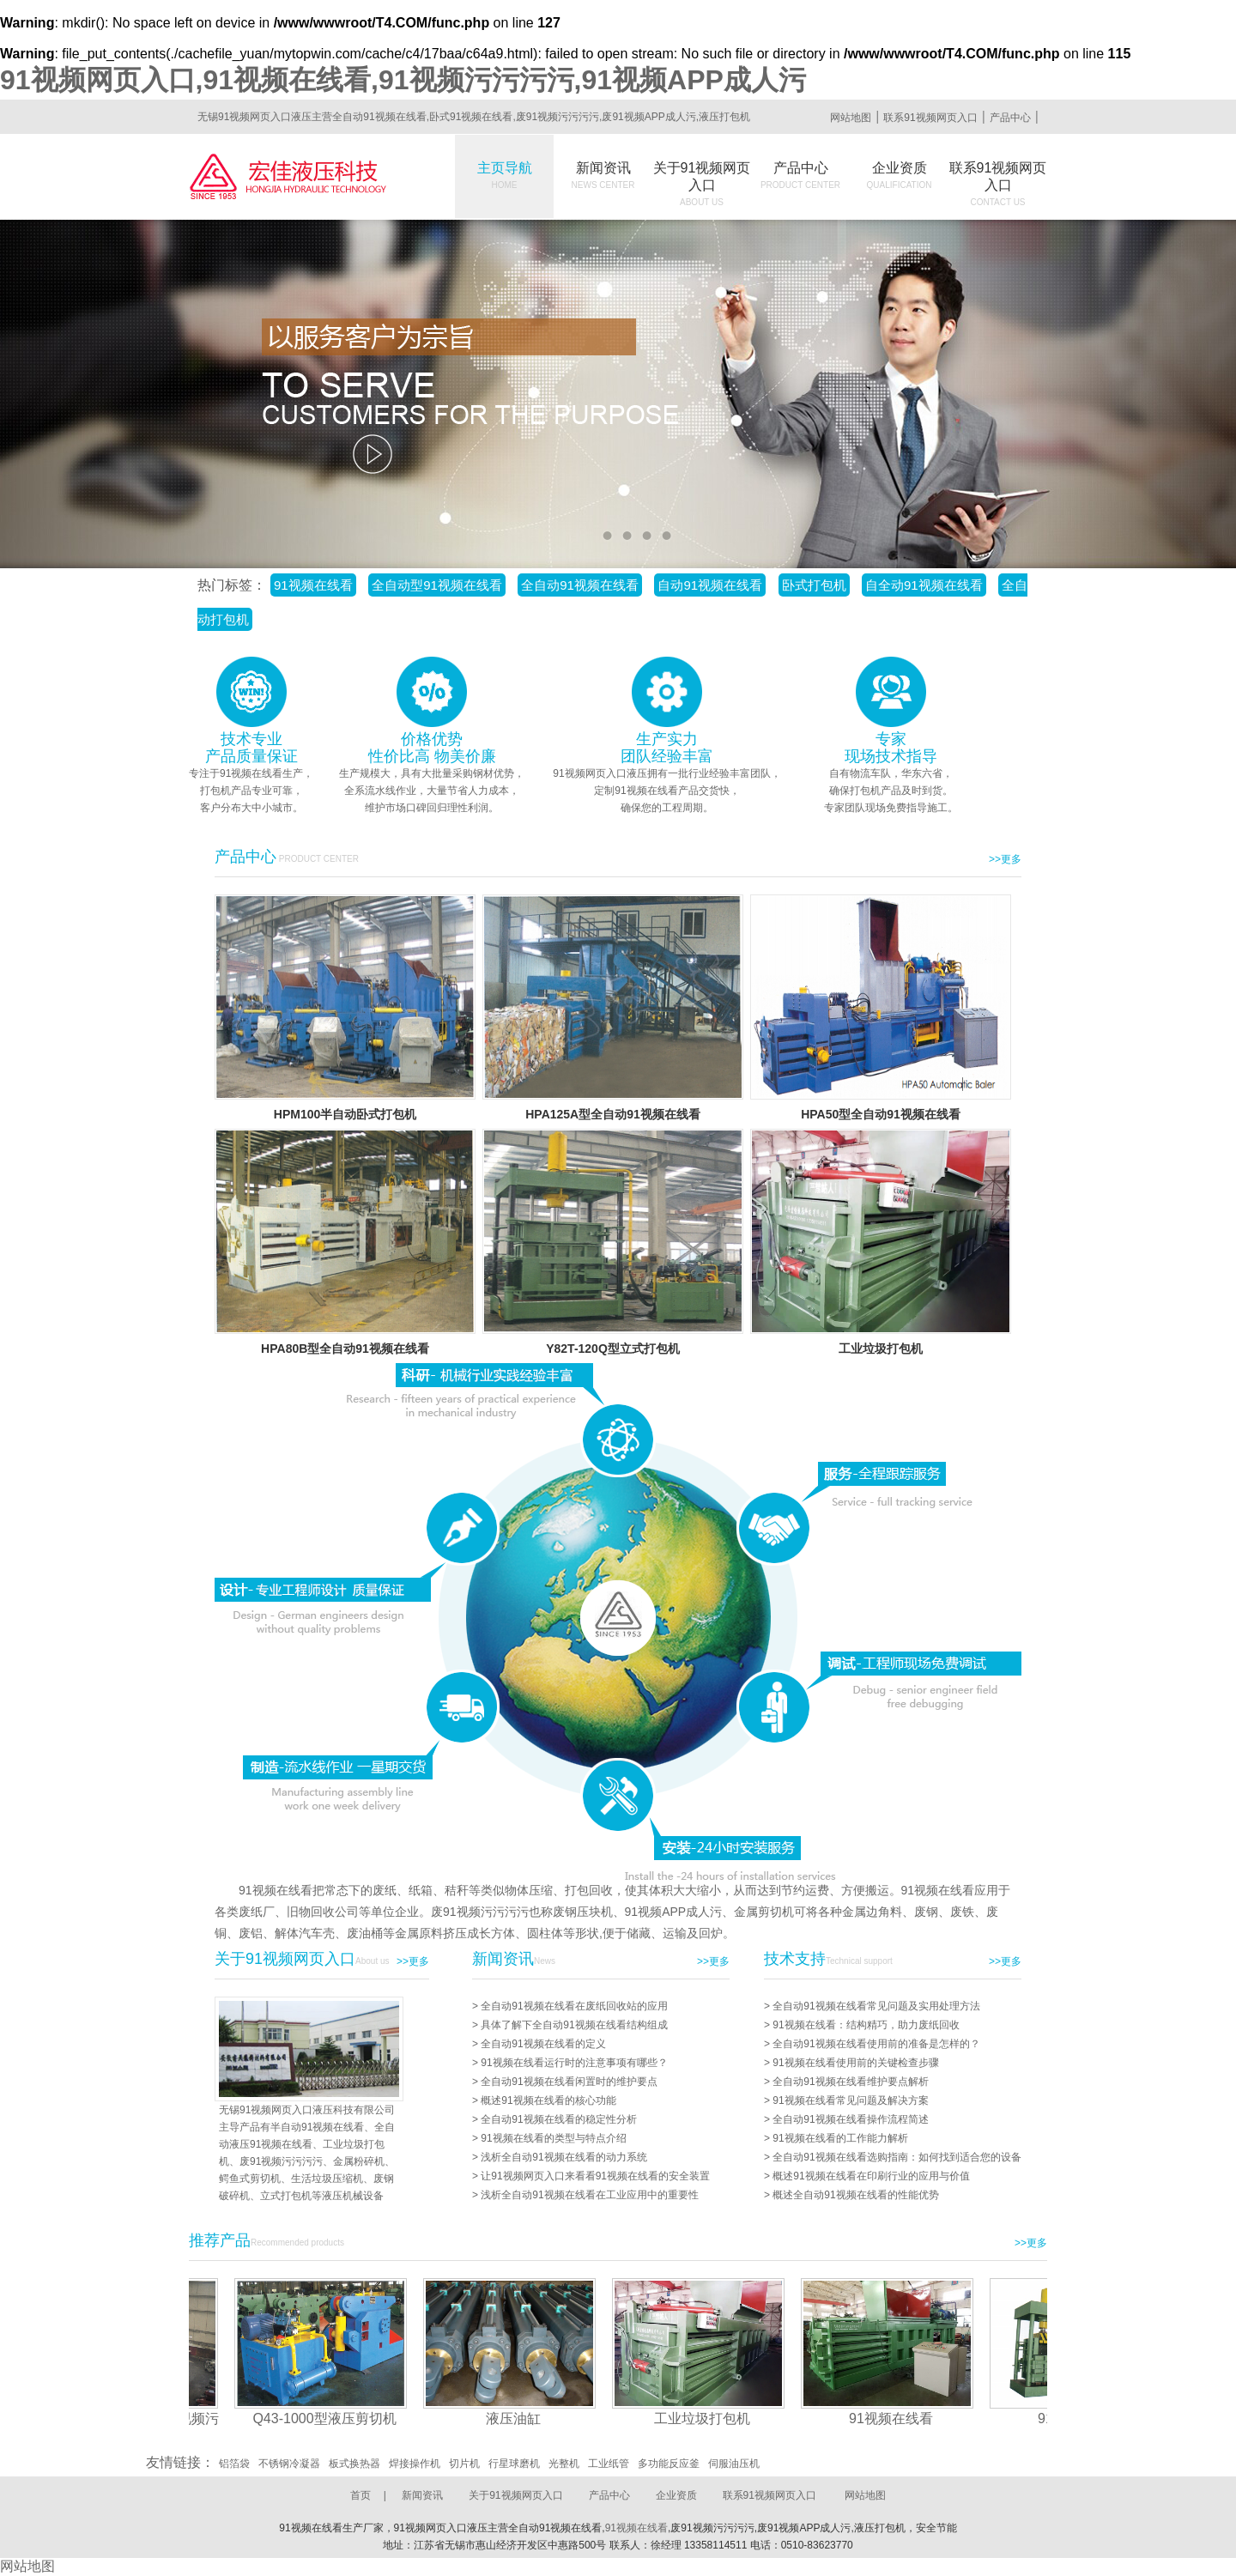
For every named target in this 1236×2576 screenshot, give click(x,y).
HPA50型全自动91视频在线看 (880, 1114)
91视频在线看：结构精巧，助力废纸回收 (865, 2025)
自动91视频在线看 (709, 585)
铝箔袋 (234, 2464)
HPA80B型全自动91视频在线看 (345, 1348)
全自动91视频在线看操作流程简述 (850, 2119)
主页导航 (504, 175)
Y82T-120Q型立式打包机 (613, 1348)
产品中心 (1010, 118)
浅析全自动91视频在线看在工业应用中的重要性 (589, 2195)
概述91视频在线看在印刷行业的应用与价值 (870, 2176)
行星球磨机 (514, 2464)
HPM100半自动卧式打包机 (345, 1114)
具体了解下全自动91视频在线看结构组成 (574, 2025)
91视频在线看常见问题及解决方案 (850, 2100)
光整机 (563, 2464)
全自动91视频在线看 (580, 585)
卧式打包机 (814, 585)
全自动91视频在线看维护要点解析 (850, 2082)
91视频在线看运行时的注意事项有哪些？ (574, 2063)
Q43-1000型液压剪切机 (330, 2418)
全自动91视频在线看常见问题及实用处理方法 (875, 2006)
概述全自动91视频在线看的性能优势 (855, 2195)
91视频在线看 (313, 585)
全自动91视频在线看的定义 (543, 2044)
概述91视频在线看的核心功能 (548, 2100)
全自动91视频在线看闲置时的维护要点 (569, 2082)
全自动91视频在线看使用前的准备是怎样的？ (875, 2044)
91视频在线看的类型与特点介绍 (553, 2138)
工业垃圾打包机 (881, 1348)
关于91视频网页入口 (702, 184)
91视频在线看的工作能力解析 (839, 2138)
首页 (360, 2495)
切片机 (464, 2464)
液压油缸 (519, 2418)
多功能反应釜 (669, 2464)
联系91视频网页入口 (930, 118)
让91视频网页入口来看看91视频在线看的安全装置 (595, 2176)
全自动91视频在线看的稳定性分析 (558, 2119)
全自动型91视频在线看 (437, 585)
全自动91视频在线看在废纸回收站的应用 (574, 2006)
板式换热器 (354, 2464)
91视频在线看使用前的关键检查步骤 (855, 2063)
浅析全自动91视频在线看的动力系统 (563, 2157)
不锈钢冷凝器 (289, 2464)
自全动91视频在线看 (924, 585)
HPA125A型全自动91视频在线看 (612, 1114)
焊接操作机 (414, 2464)
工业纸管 (608, 2464)
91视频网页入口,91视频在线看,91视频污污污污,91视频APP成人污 (403, 79)
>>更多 (1005, 859)
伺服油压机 (734, 2464)
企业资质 (899, 175)
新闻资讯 (603, 175)
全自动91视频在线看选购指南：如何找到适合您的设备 (896, 2157)
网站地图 (850, 118)
